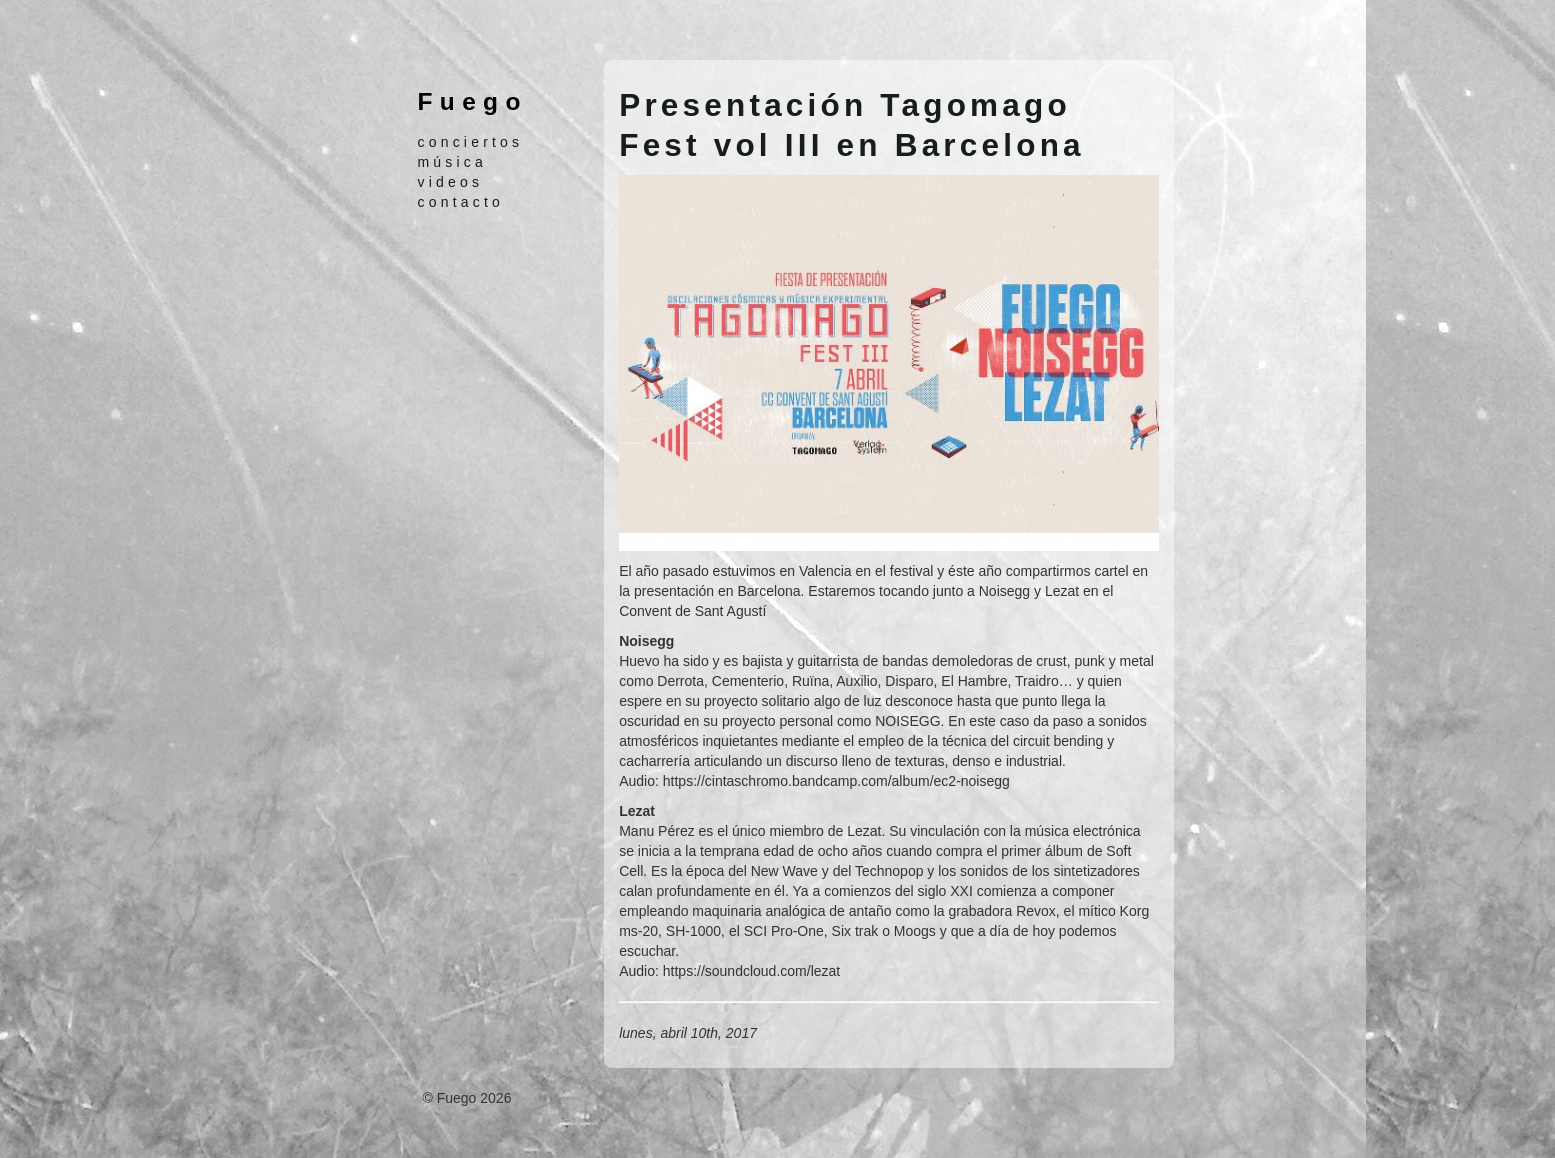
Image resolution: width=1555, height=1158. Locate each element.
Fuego (473, 101)
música (453, 162)
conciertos (471, 142)
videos (451, 182)
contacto (461, 202)
